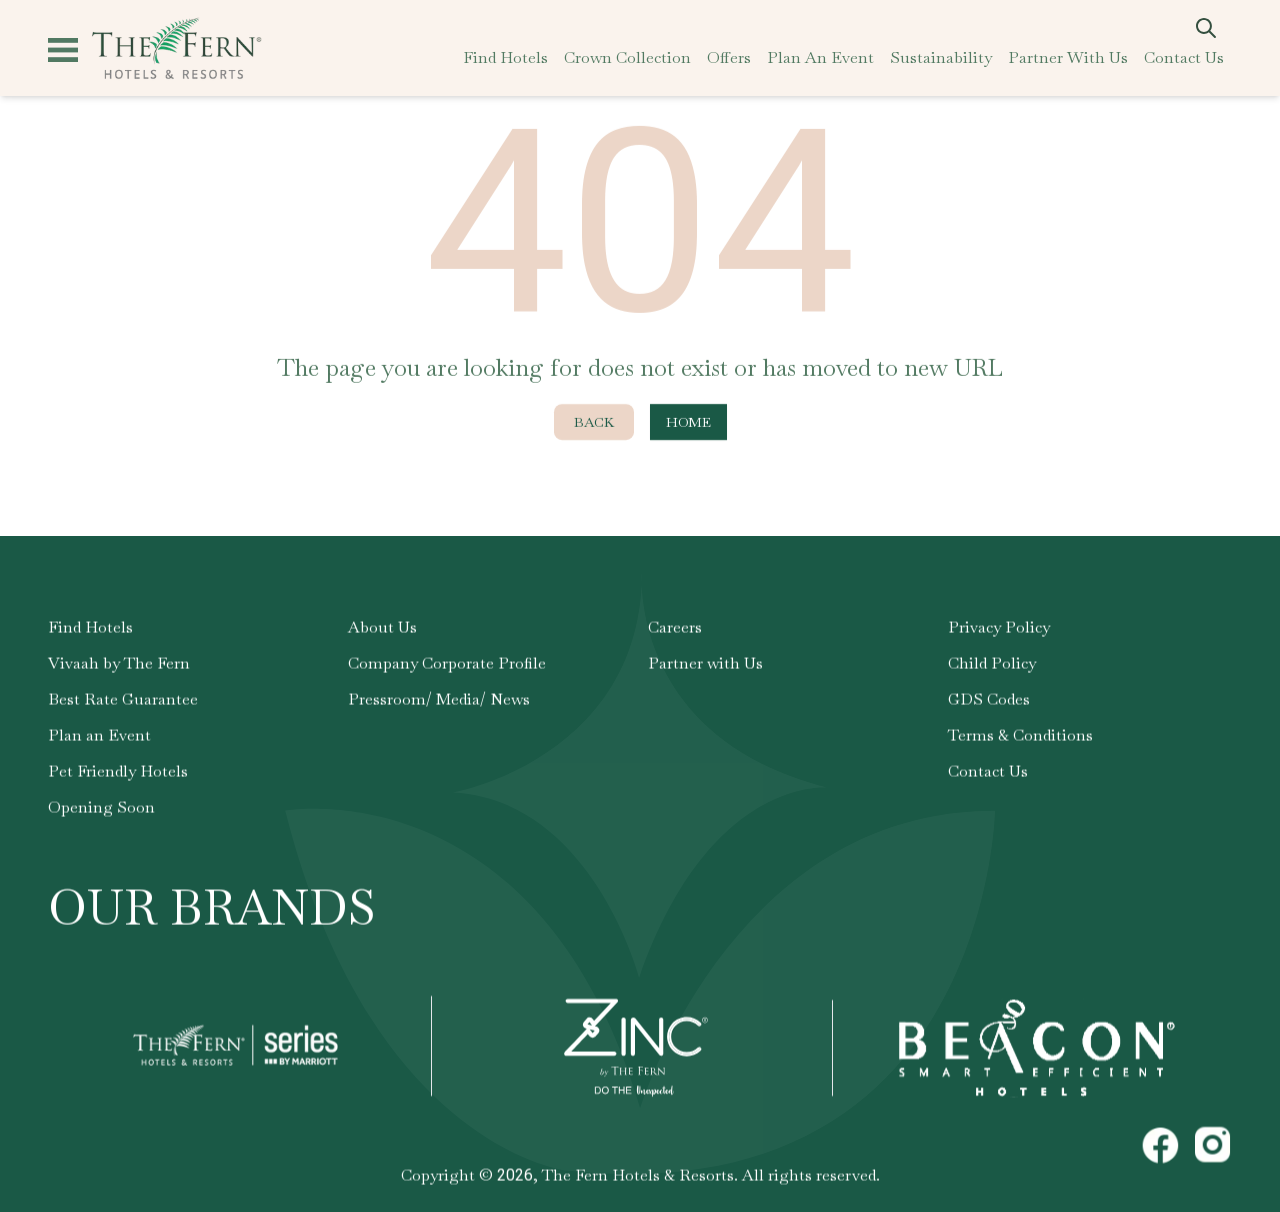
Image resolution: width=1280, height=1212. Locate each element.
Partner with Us (705, 663)
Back (594, 423)
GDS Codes (989, 699)
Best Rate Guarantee (123, 699)
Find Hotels (90, 627)
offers (729, 57)
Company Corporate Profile (447, 663)
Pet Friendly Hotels (118, 771)
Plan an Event (99, 735)
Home (688, 423)
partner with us (1068, 57)
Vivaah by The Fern (119, 663)
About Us (382, 627)
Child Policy (992, 663)
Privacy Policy (999, 627)
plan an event (820, 57)
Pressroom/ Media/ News (439, 699)
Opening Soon (101, 807)
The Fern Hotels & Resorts (638, 1175)
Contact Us (988, 771)
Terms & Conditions (1020, 735)
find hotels (505, 57)
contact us (1184, 57)
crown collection (627, 57)
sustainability (941, 57)
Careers (675, 627)
